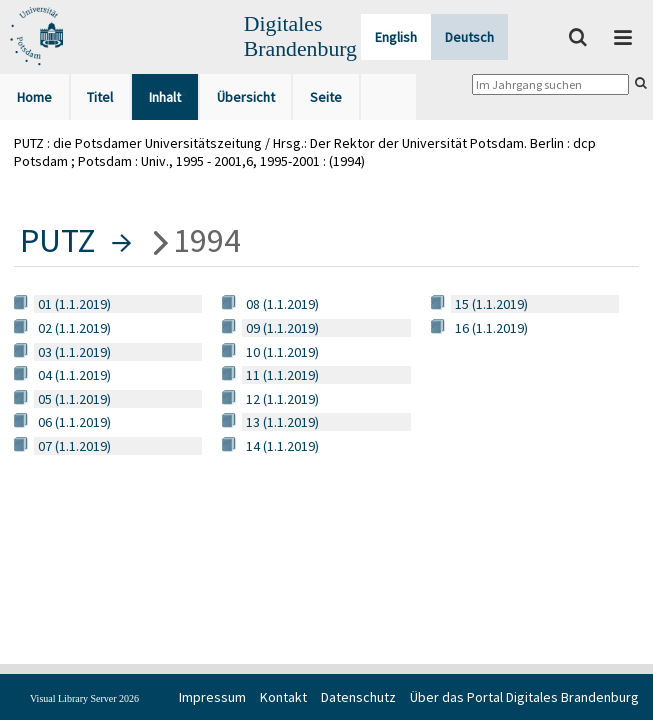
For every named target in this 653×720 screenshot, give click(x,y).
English (396, 37)
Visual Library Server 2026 (84, 698)
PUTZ (58, 240)
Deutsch (469, 37)
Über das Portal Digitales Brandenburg (524, 697)
